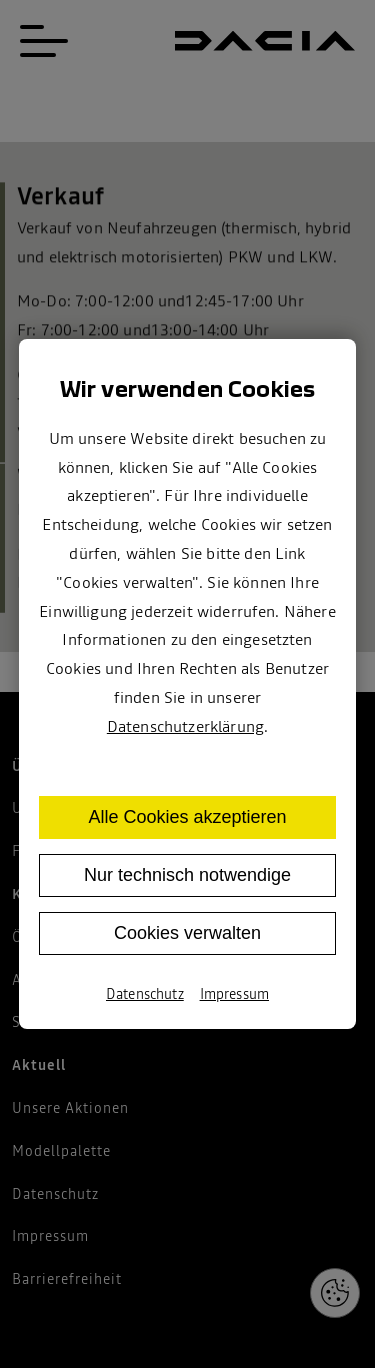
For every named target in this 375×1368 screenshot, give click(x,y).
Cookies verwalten (187, 933)
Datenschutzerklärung (185, 726)
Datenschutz (145, 994)
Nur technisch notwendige (187, 875)
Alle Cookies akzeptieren (187, 817)
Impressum (234, 994)
